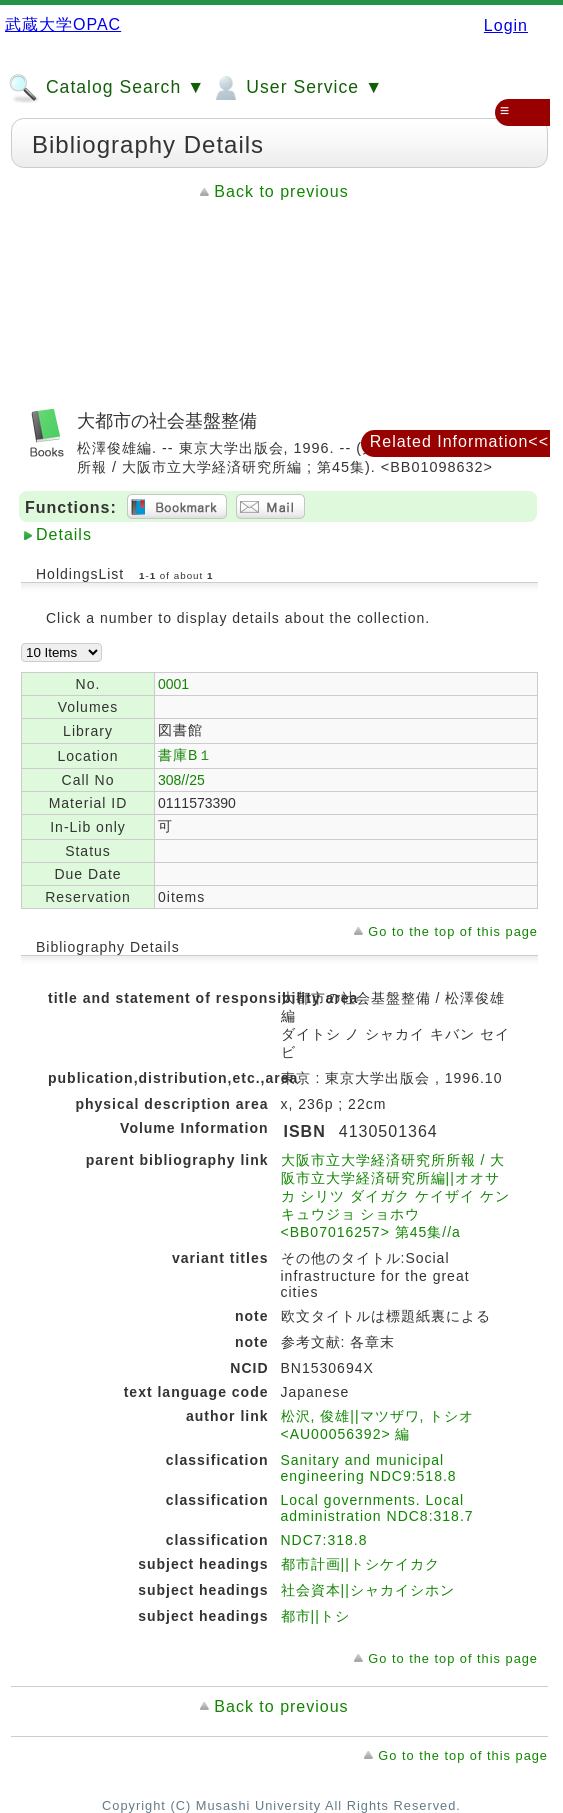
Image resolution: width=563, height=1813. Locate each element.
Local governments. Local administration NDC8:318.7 (377, 1508)
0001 (173, 684)
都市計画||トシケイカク (360, 1564)
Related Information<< (459, 441)
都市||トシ (315, 1616)
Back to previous (281, 191)
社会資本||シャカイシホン (368, 1590)
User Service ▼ (296, 88)
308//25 (181, 780)
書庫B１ (185, 755)
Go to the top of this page (453, 931)
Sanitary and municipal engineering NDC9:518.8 (369, 1468)
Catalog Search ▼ (106, 88)
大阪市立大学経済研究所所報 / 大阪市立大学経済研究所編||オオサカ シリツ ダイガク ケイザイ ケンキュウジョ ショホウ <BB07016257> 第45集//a (396, 1196)
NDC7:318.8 (324, 1540)
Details (64, 534)
